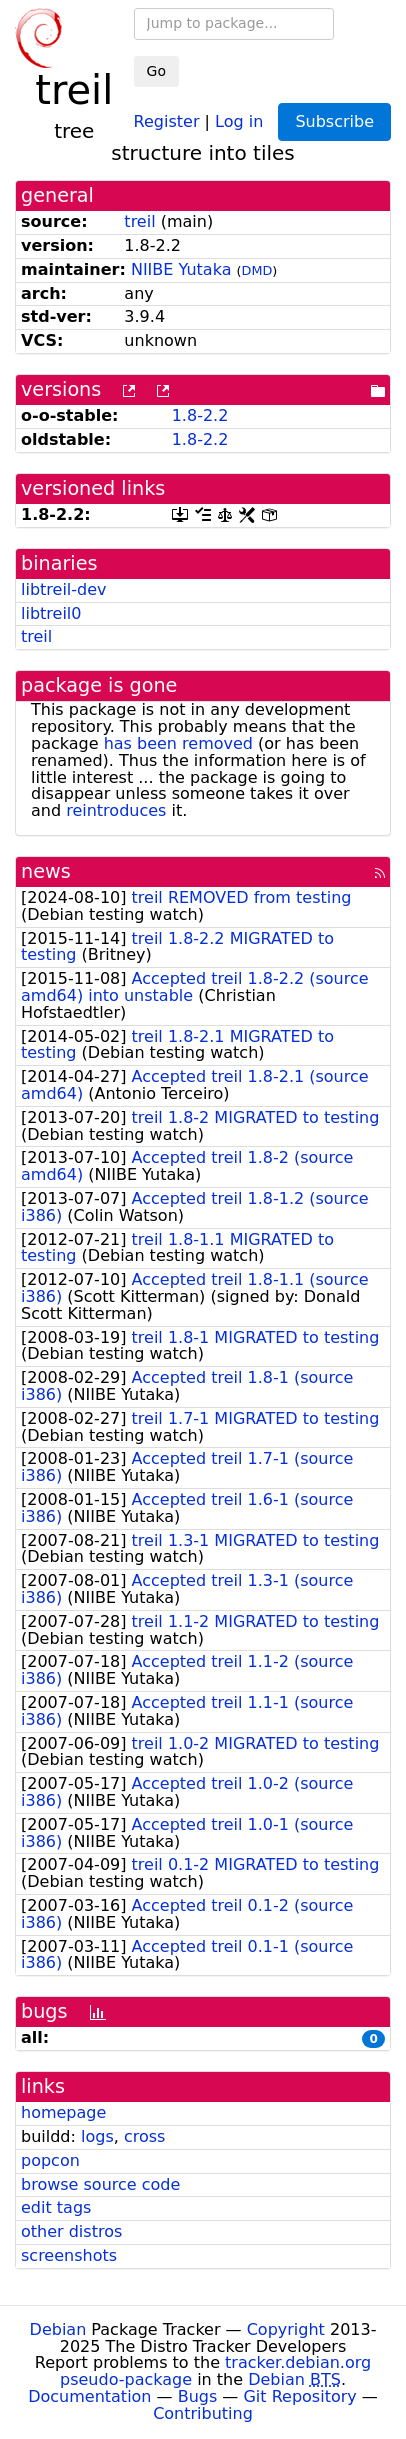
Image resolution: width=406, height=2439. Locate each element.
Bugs (198, 2396)
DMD (257, 270)
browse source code (100, 2184)
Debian (58, 2329)
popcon (50, 2160)
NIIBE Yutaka (181, 269)
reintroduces (116, 810)
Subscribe (334, 121)
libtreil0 (51, 613)
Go (156, 71)
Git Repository (299, 2396)
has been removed (178, 743)
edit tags (56, 2207)
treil (139, 221)
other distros (71, 2231)
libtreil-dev (64, 589)
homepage (63, 2112)
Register (167, 120)
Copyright (286, 2329)
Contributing (203, 2413)
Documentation (89, 2396)
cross (144, 2136)
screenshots (69, 2255)
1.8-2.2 (200, 415)
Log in (239, 120)
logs (97, 2136)
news (46, 871)
